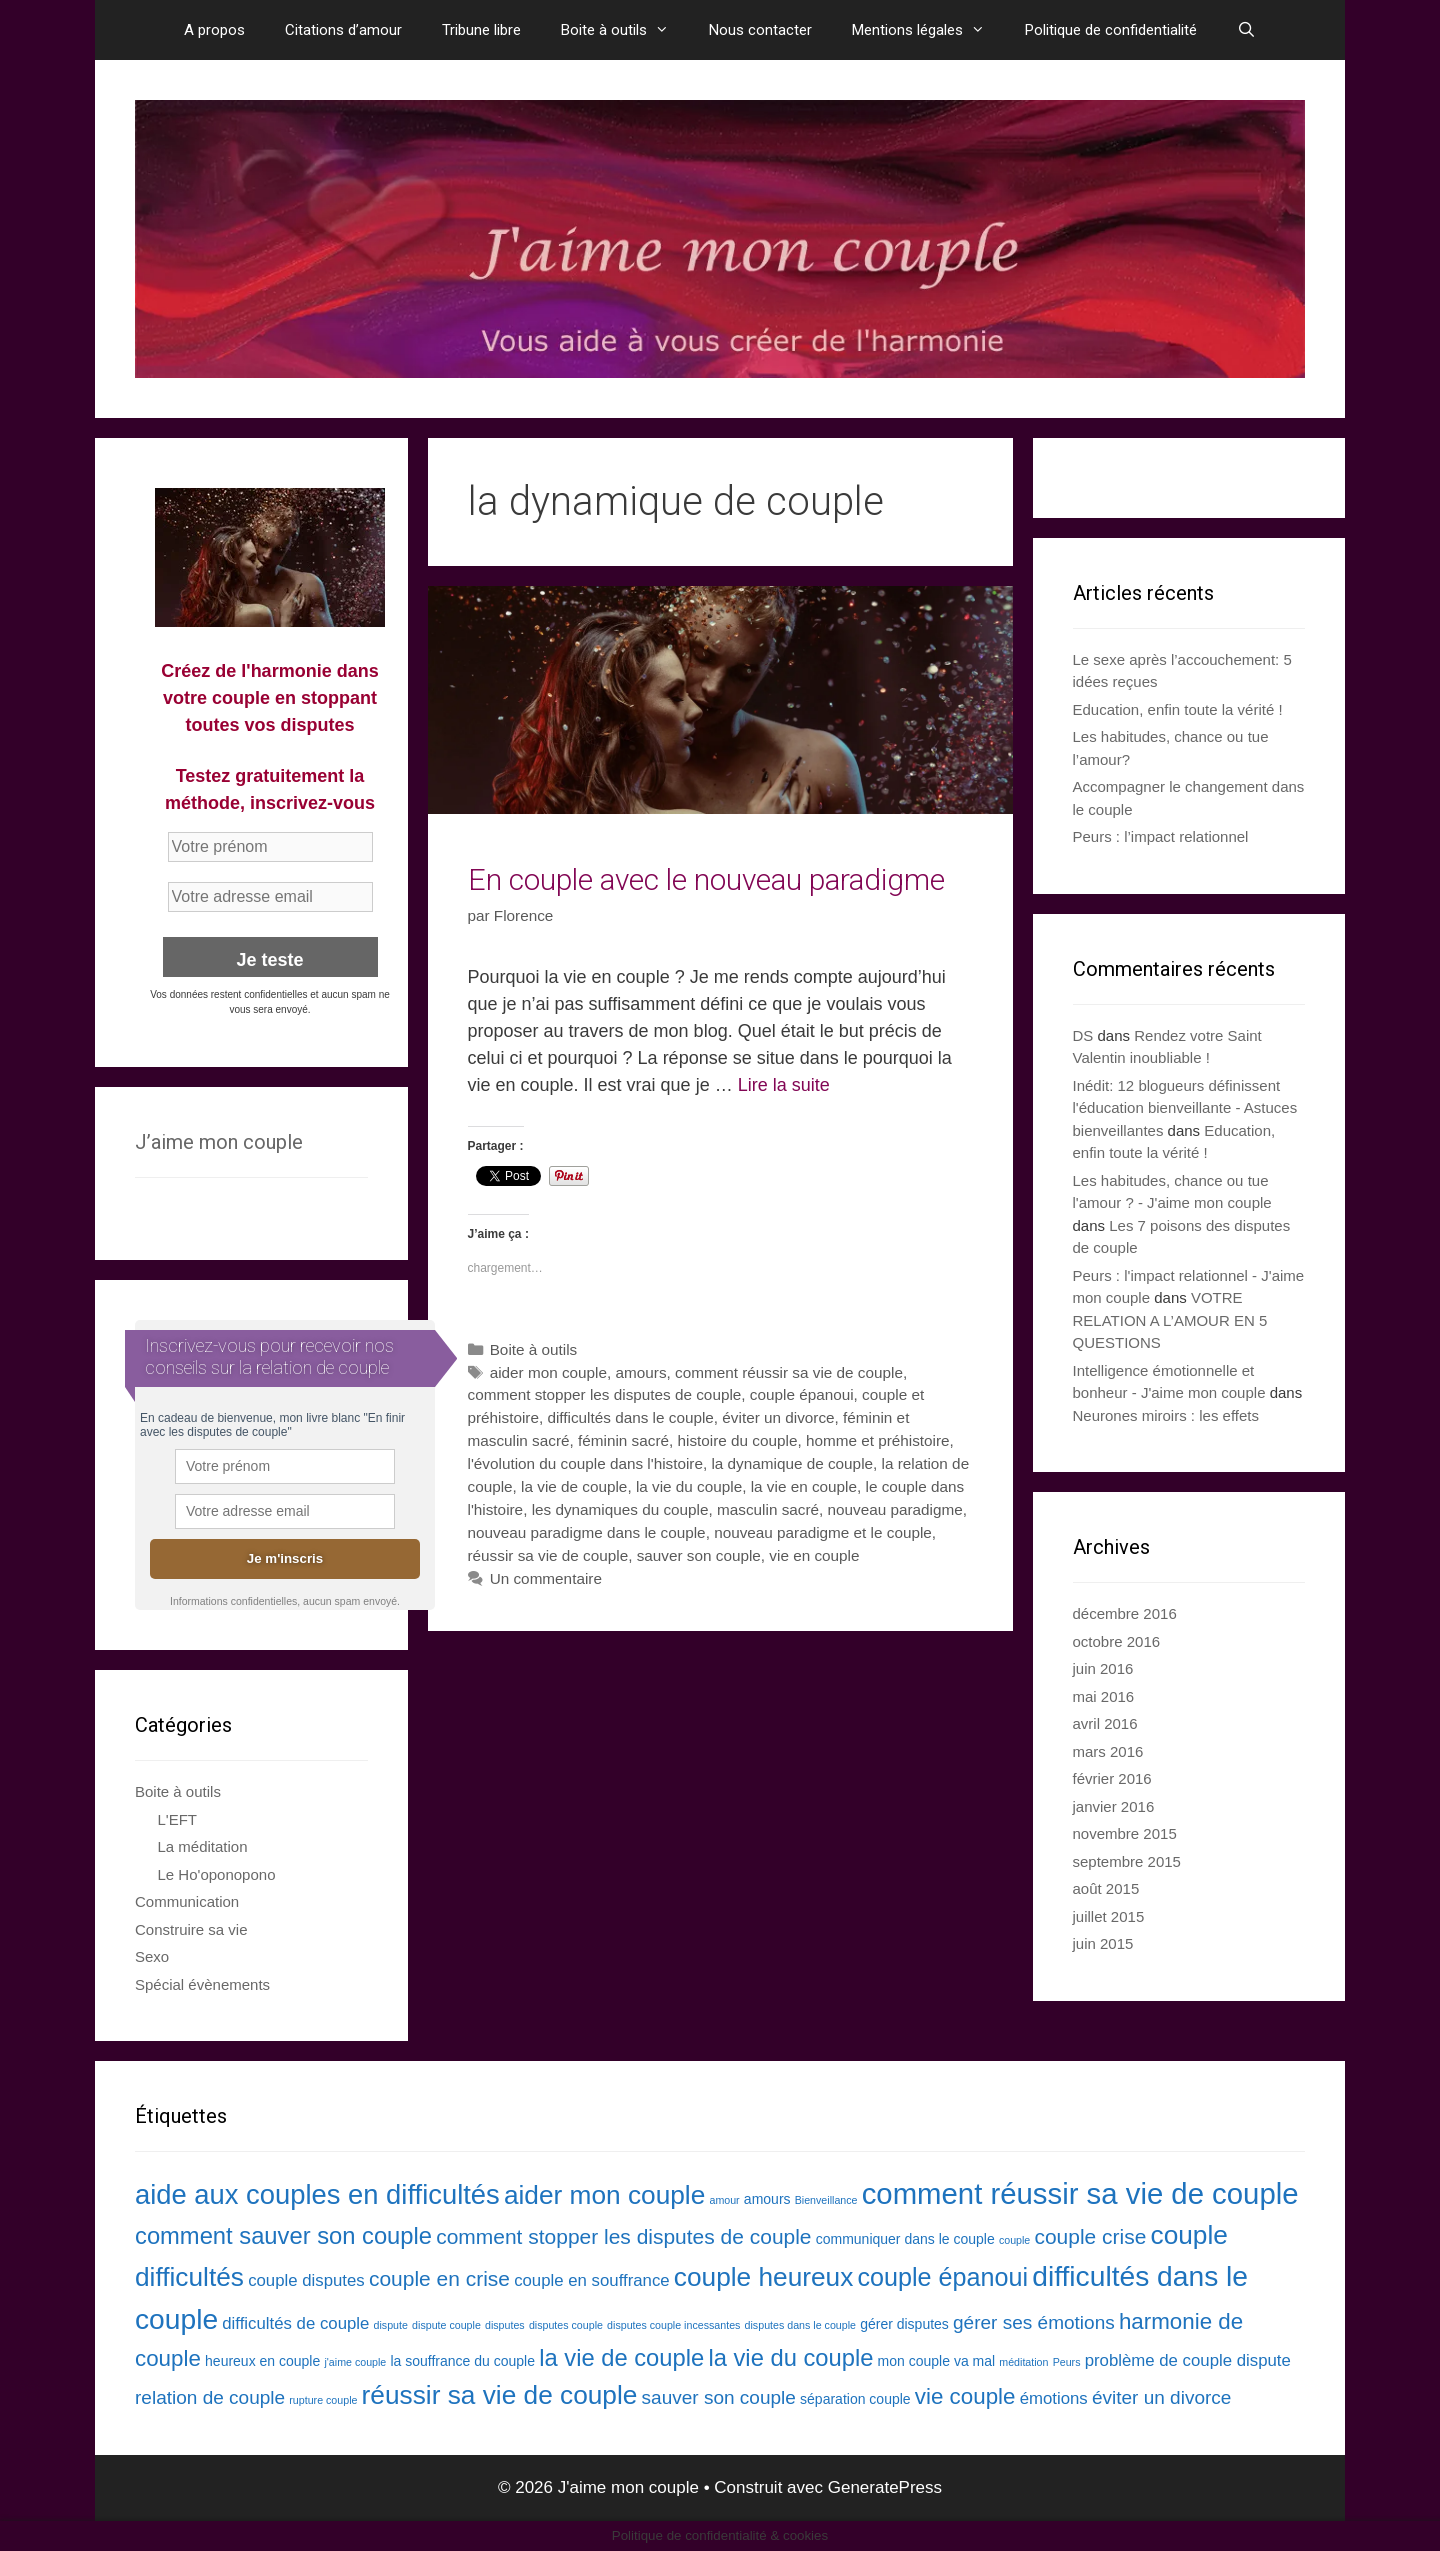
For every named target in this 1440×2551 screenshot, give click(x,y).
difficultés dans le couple (630, 1417)
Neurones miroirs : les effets (1166, 1415)
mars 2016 (1108, 1751)
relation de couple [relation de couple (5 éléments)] (210, 2397)
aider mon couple (548, 1372)
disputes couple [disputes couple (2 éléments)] (566, 2325)
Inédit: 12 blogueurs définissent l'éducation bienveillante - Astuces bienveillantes (1185, 1108)
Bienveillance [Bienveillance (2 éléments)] (826, 2200)
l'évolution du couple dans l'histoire (585, 1463)
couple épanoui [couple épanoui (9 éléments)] (943, 2277)
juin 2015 (1103, 1943)
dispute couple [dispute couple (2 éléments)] (446, 2325)
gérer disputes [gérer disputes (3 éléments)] (904, 2324)
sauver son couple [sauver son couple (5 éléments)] (719, 2397)
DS (1083, 1035)
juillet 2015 (1109, 1916)
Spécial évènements (202, 1984)
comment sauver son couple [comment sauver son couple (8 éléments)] (283, 2235)
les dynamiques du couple (620, 1509)
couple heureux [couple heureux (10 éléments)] (764, 2277)
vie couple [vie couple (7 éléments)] (965, 2396)
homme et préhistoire (878, 1440)
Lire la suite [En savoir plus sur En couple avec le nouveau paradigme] (784, 1085)
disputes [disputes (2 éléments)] (505, 2325)
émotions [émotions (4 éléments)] (1054, 2398)
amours (641, 1372)
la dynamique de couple (792, 1463)
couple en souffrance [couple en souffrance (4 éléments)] (592, 2280)
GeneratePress (885, 2487)
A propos (214, 30)
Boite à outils (625, 30)
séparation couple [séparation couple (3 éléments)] (855, 2399)
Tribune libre (481, 30)
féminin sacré (623, 1440)
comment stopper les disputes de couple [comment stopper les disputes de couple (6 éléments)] (623, 2236)
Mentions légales (928, 30)
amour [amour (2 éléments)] (724, 2200)
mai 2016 (1104, 1696)
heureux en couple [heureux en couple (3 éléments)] (262, 2361)
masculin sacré (768, 1509)
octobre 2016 (1117, 1641)
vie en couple (814, 1555)
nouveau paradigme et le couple (823, 1532)
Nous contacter (760, 30)
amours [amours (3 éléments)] (767, 2199)
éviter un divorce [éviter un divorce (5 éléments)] (1162, 2397)
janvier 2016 (1114, 1806)
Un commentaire (546, 1578)
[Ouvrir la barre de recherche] (1246, 30)
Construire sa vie (191, 1929)
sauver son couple (699, 1555)
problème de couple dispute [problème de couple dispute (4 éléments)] (1188, 2360)
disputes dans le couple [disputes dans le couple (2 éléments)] (800, 2325)
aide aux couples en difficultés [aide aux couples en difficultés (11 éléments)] (317, 2194)
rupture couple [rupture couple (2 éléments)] (323, 2400)
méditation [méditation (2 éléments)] (1023, 2362)
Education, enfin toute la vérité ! (1178, 709)
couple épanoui (802, 1394)
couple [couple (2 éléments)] (1014, 2240)
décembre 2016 (1125, 1613)
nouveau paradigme (895, 1509)
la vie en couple (804, 1486)
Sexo (152, 1956)
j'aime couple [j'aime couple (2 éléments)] (355, 2362)
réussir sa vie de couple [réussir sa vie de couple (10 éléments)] (500, 2395)
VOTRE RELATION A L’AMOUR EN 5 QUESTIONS (1170, 1320)
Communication (187, 1901)
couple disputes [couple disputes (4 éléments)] (306, 2280)
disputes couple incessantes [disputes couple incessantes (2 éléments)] (673, 2325)
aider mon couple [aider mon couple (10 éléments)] (604, 2195)
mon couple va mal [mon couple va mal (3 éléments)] (937, 2361)
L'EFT (178, 1819)
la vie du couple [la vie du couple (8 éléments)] (790, 2357)
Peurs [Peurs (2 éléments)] (1067, 2362)
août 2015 (1106, 1888)
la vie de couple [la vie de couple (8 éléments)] (621, 2357)
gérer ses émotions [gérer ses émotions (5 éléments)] (1034, 2322)
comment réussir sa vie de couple (789, 1372)
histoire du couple (737, 1440)
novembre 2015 (1125, 1833)
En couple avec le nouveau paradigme (706, 879)
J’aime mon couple (219, 1142)
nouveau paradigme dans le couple (587, 1532)
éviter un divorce (778, 1417)
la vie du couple (689, 1486)
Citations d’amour (343, 30)
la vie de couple (574, 1486)
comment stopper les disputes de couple (605, 1394)
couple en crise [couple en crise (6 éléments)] (439, 2278)
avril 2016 (1105, 1723)
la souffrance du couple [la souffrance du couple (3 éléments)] (462, 2361)
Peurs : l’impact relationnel (1161, 836)
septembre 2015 (1127, 1861)
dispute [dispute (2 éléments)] (391, 2325)
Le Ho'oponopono (217, 1874)
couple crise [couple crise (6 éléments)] (1090, 2236)
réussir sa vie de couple (548, 1555)
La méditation (203, 1846)
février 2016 (1112, 1778)
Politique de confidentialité (1111, 30)
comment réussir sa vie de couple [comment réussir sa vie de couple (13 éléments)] (1080, 2193)
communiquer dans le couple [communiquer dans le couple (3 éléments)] (905, 2239)
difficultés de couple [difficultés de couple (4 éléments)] (295, 2323)
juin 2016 (1103, 1668)
